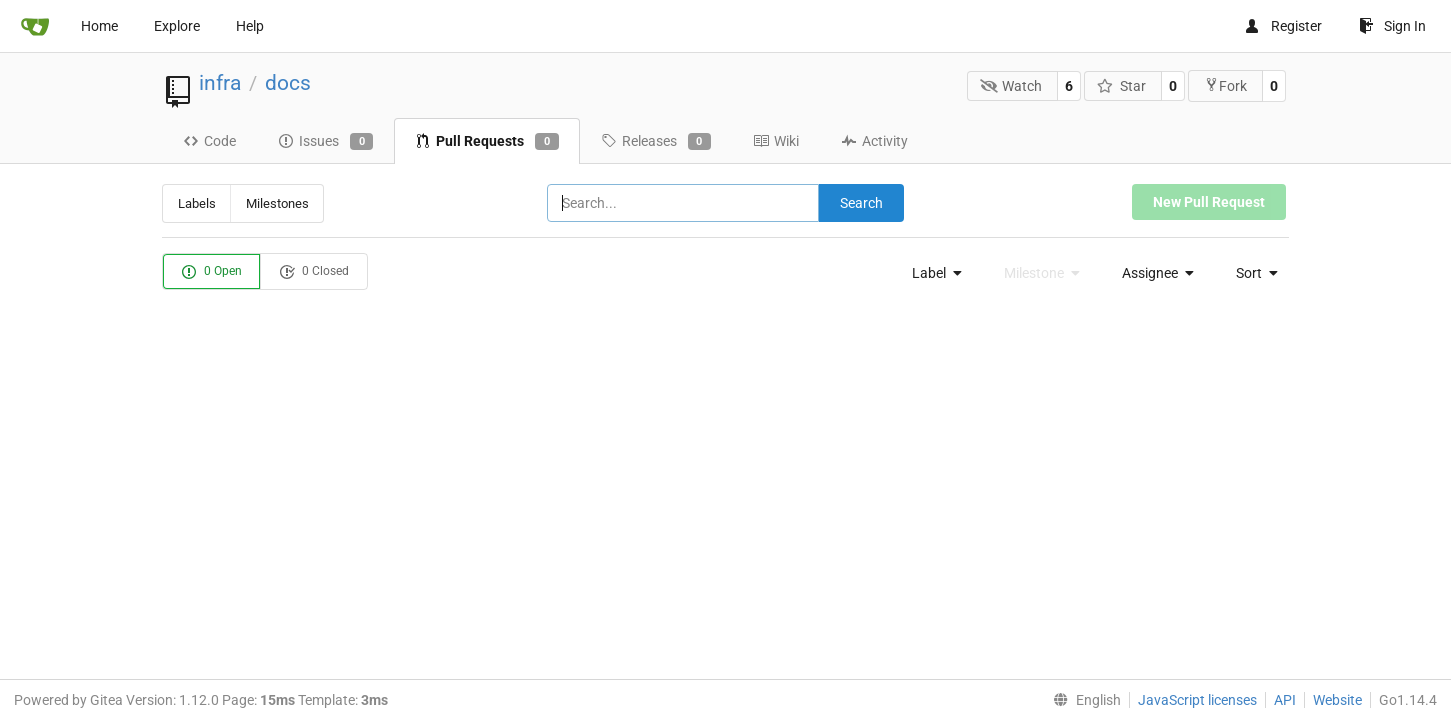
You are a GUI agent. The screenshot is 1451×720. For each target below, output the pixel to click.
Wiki (776, 141)
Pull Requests (486, 142)
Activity (874, 141)
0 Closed (314, 272)
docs (288, 83)
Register (1283, 26)
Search (861, 203)
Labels (197, 203)
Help (250, 26)
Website (1337, 700)
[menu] (932, 273)
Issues (325, 142)
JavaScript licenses (1197, 700)
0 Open (211, 272)
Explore (177, 26)
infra (220, 83)
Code (209, 141)
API (1285, 700)
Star (1121, 86)
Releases (656, 142)
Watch (1011, 86)
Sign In (1392, 26)
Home (99, 26)
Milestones (277, 203)
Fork (1225, 85)
